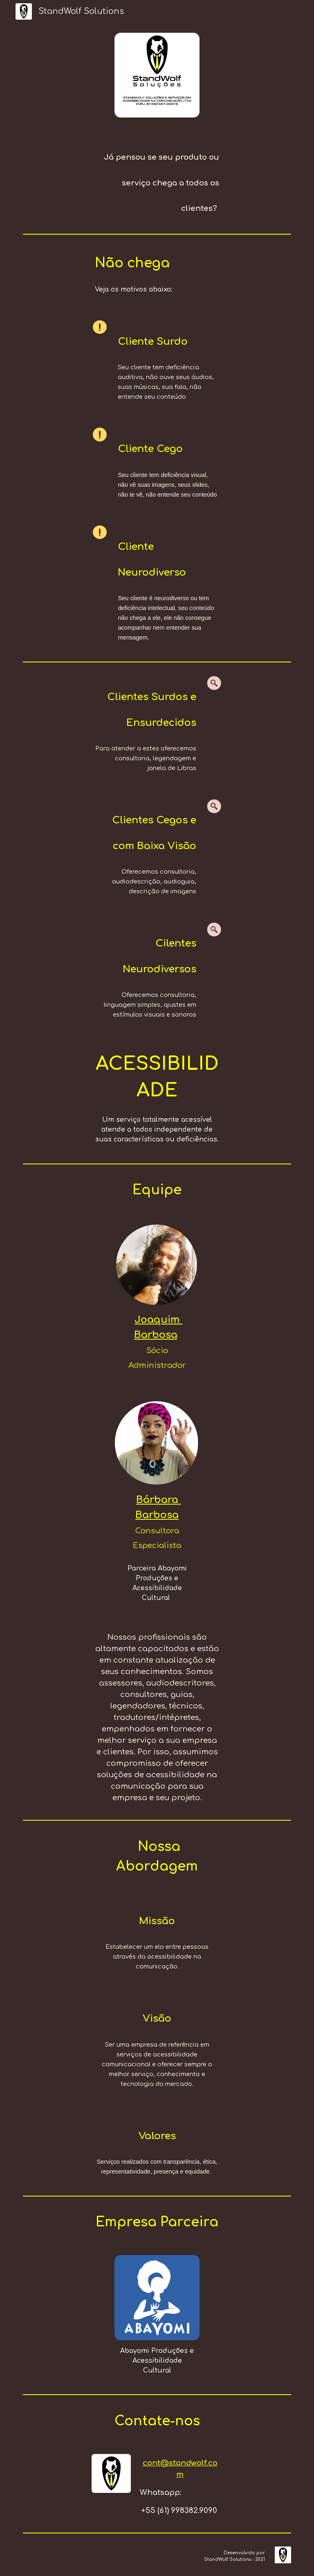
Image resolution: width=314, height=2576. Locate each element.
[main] (157, 179)
